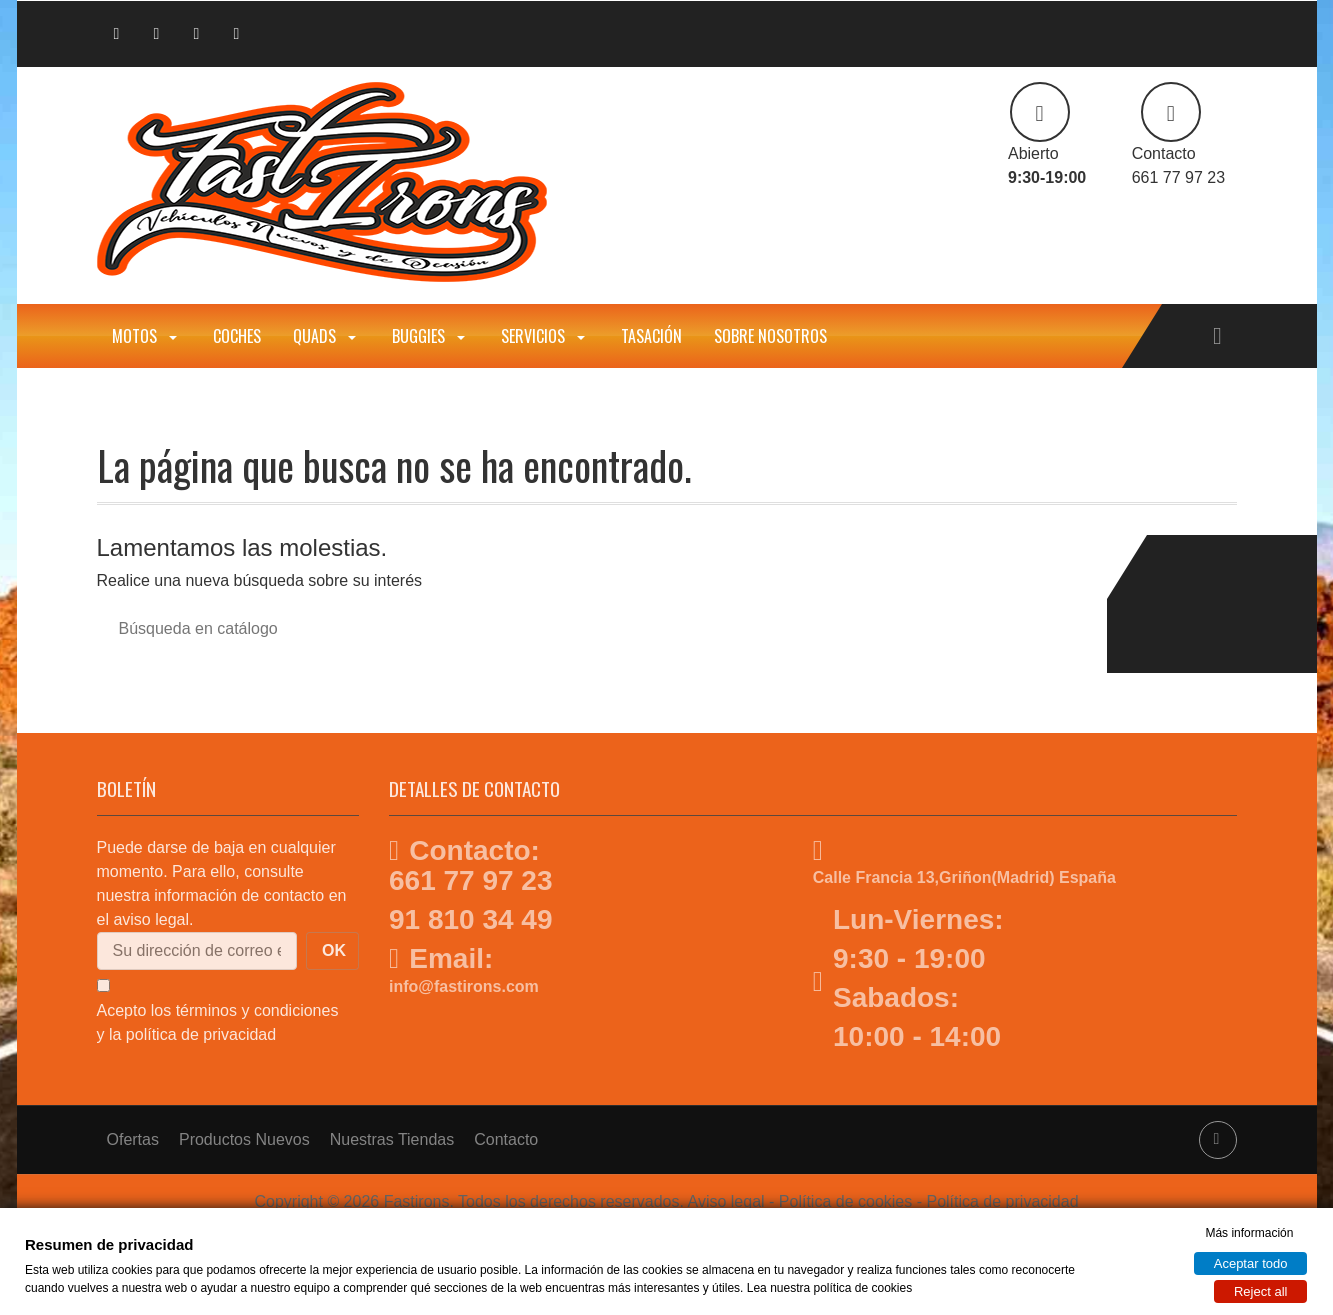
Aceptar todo (1251, 1263)
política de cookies (862, 1288)
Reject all (1260, 1291)
